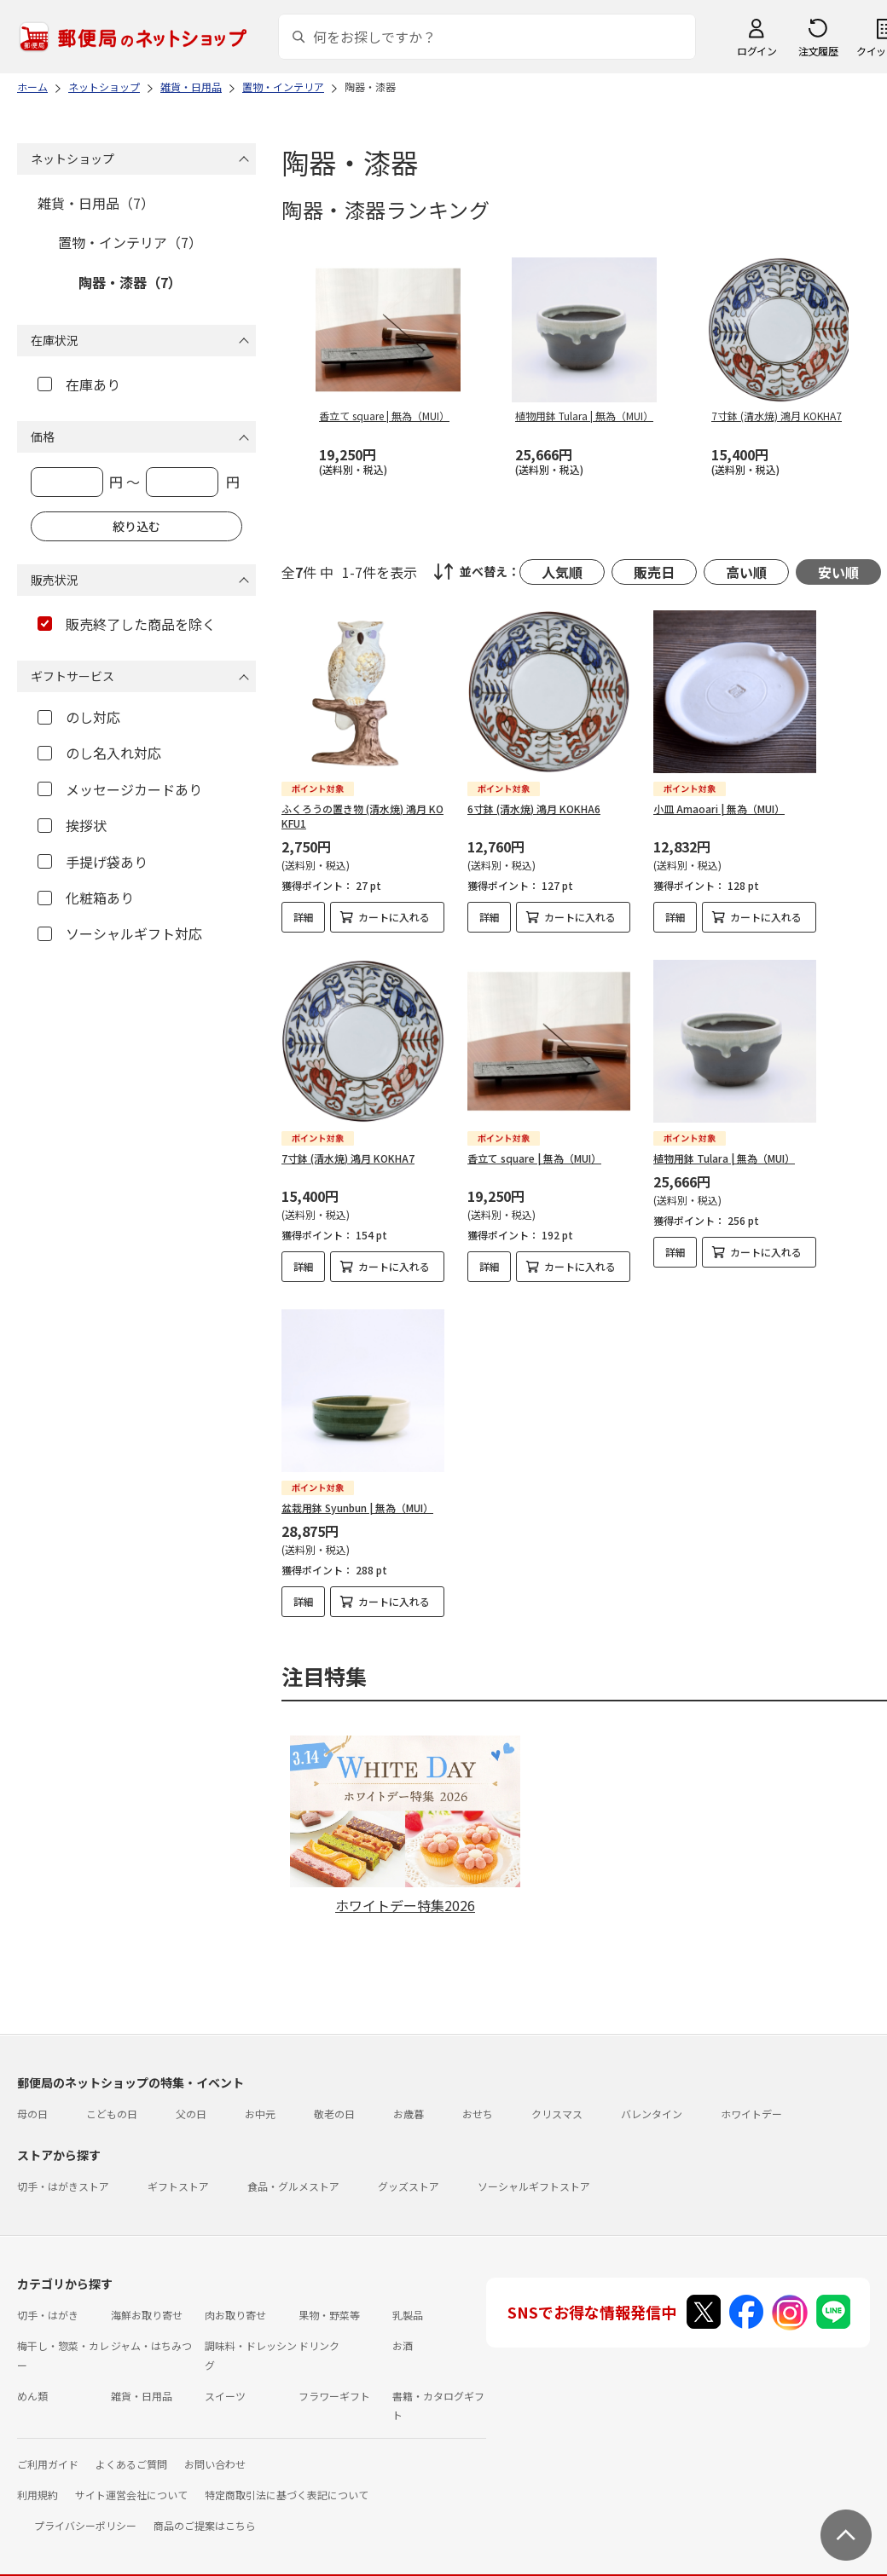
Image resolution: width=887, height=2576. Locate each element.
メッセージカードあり (120, 789)
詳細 (303, 917)
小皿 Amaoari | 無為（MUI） (719, 808)
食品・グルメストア (293, 2171)
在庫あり (79, 384)
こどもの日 (111, 2099)
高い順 (746, 572)
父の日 (191, 2099)
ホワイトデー (751, 2099)
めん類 (32, 2381)
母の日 (32, 2099)
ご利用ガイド (47, 2449)
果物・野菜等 (329, 2300)
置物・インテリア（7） (130, 242)
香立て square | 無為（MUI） (534, 1158)
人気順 (562, 572)
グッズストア (408, 2171)
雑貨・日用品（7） (96, 203)
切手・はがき (47, 2300)
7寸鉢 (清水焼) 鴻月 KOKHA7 (348, 1158)
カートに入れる (394, 917)
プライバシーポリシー (85, 2511)
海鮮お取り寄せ (147, 2300)
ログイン (756, 50)
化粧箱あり (86, 897)
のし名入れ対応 (99, 752)
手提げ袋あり (93, 862)
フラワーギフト (334, 2381)
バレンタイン (651, 2099)
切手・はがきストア (63, 2171)
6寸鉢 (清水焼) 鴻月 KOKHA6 (533, 808)
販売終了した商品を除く (127, 624)
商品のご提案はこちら (205, 2511)
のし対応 (79, 717)
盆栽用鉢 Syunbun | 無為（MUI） (357, 1507)
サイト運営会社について (131, 2480)
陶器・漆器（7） (130, 282)
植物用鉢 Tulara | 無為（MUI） (724, 1158)
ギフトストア (178, 2171)
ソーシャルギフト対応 (120, 933)
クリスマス (557, 2099)
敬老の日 (334, 2099)
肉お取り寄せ (235, 2300)
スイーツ (225, 2381)
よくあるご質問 (131, 2449)
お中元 (260, 2099)
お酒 (402, 2331)
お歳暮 (408, 2099)
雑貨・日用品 (141, 2381)
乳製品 (407, 2300)
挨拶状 (72, 825)
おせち (477, 2099)
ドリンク (319, 2331)
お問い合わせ (215, 2449)
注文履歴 (818, 50)
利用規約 (37, 2480)
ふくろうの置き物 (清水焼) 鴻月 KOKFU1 (362, 815)
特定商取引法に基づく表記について (286, 2480)
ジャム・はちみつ (151, 2331)
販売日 (654, 572)
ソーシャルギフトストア (534, 2171)
